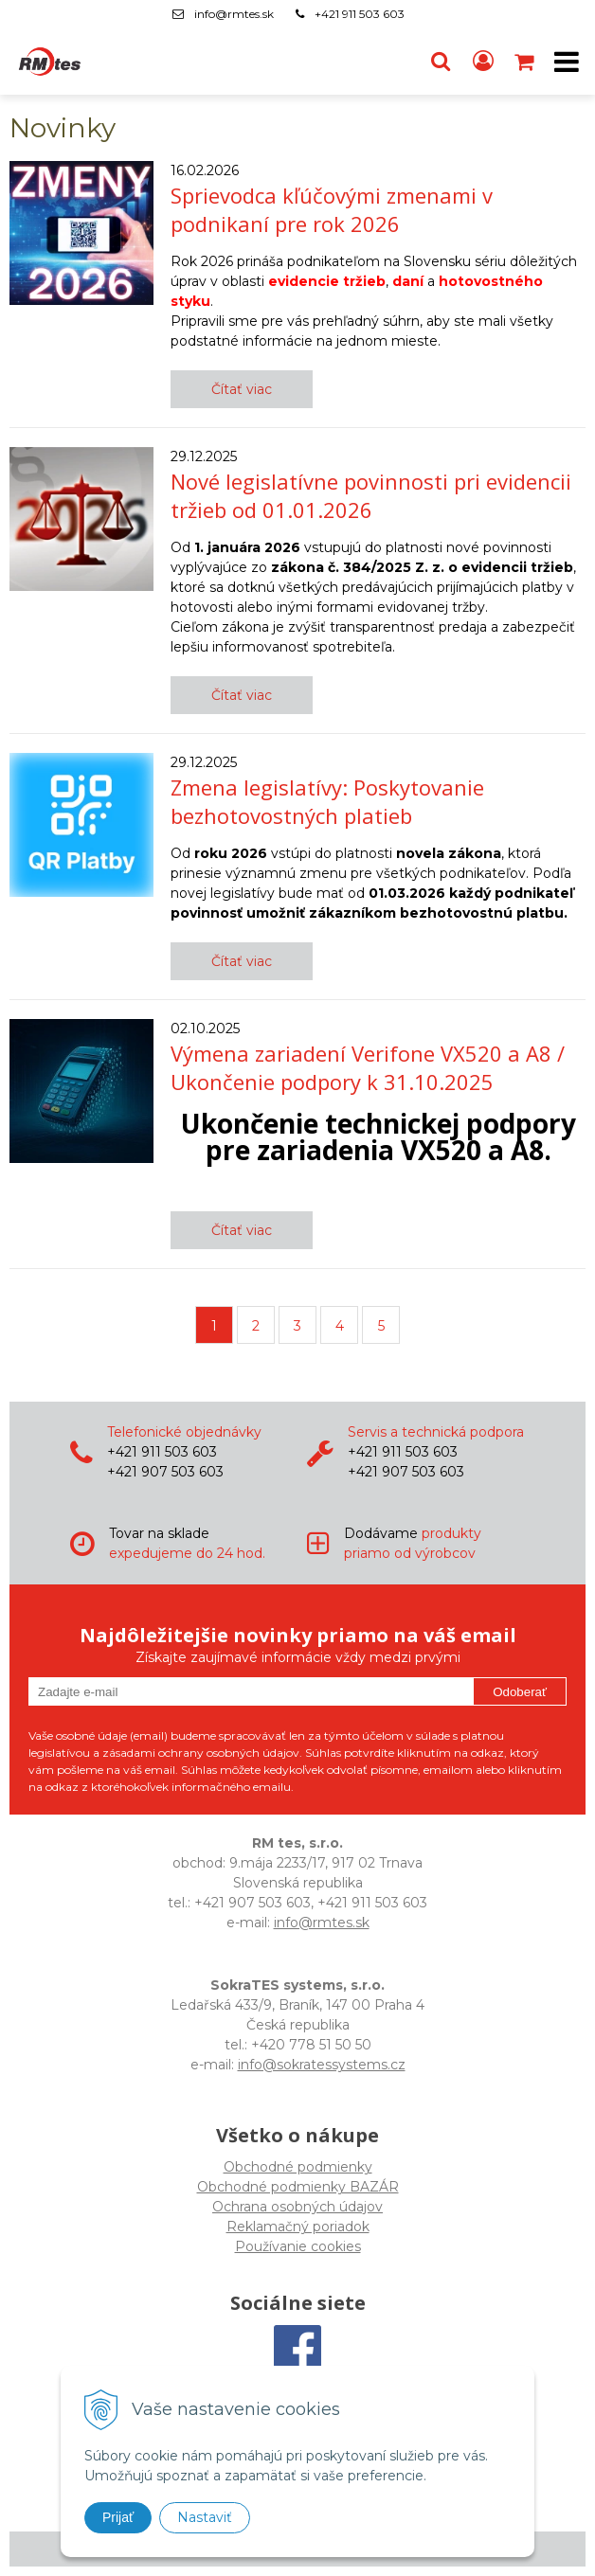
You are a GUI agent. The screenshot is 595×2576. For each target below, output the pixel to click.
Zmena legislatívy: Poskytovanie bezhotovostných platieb (327, 801)
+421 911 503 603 (360, 14)
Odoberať (520, 1692)
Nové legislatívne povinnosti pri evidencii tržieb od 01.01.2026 (371, 495)
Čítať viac (241, 389)
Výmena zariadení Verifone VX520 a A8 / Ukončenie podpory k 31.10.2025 (368, 1067)
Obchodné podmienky (298, 2166)
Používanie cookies (298, 2246)
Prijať (118, 2517)
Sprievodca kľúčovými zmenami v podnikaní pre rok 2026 (332, 209)
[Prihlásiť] (483, 61)
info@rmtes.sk (234, 14)
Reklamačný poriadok (298, 2226)
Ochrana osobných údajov (297, 2206)
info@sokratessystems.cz (322, 2064)
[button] (441, 61)
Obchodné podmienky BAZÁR (298, 2186)
